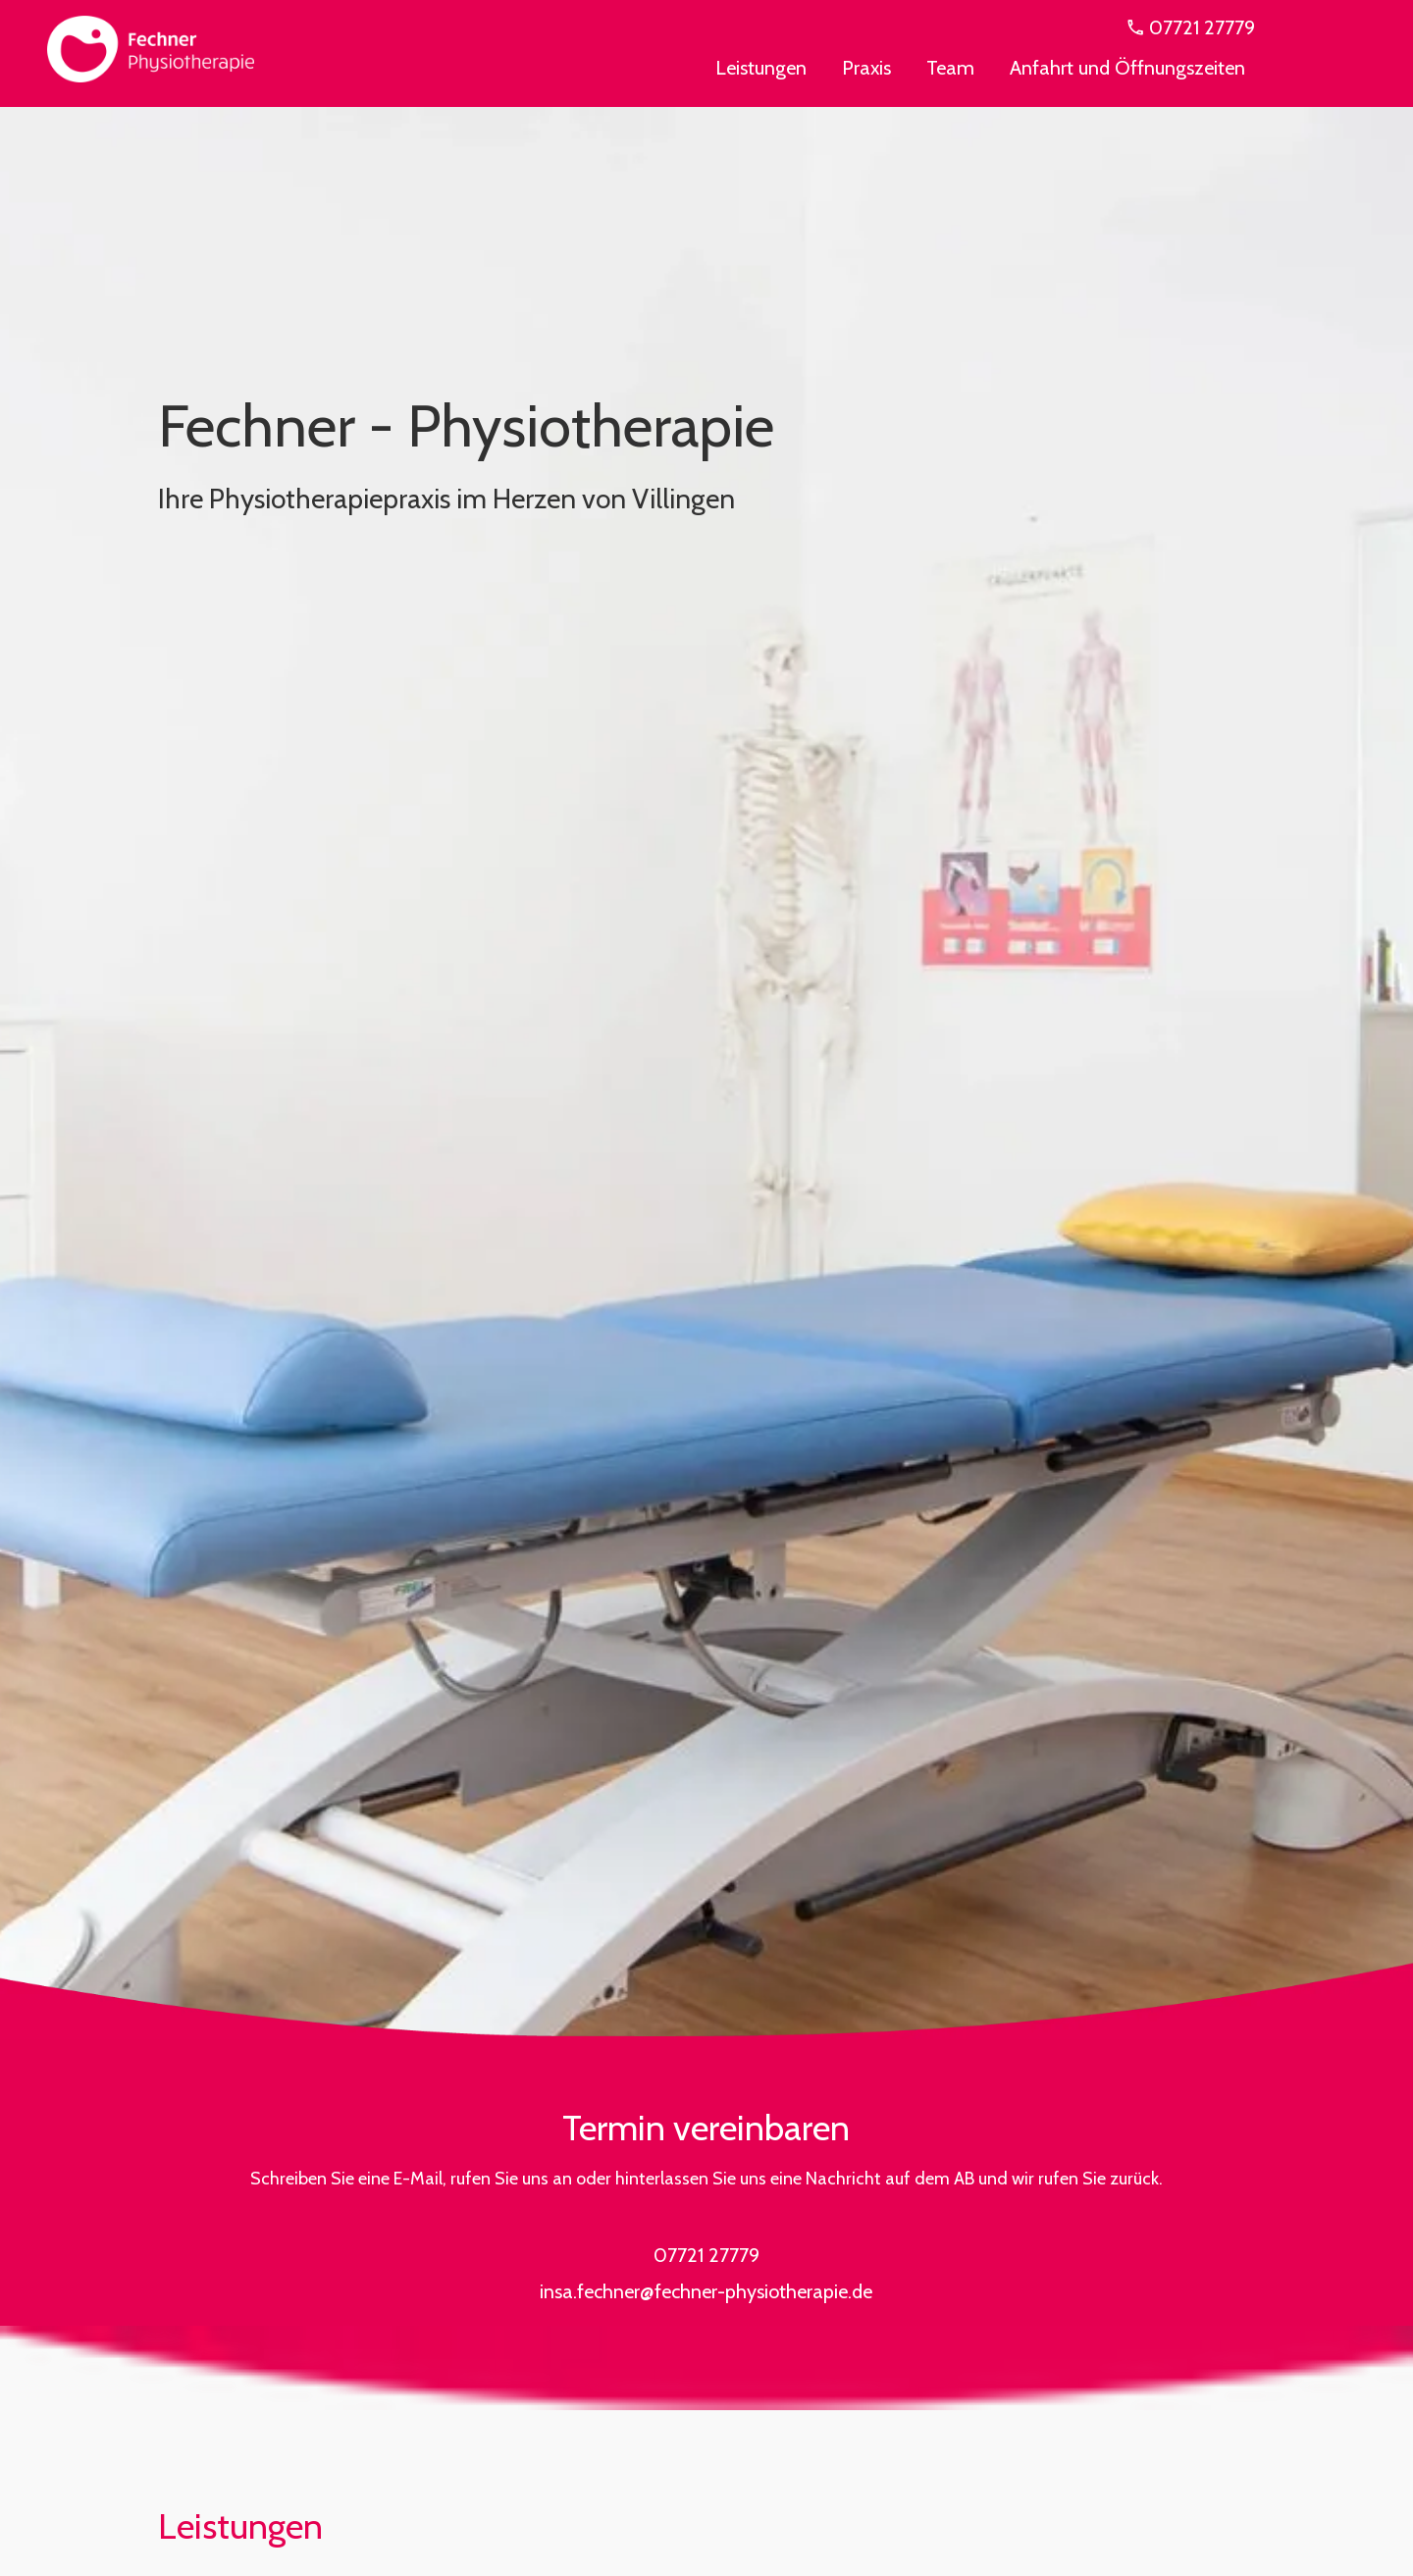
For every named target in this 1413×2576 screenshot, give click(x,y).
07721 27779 (1189, 27)
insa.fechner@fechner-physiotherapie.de (706, 2291)
